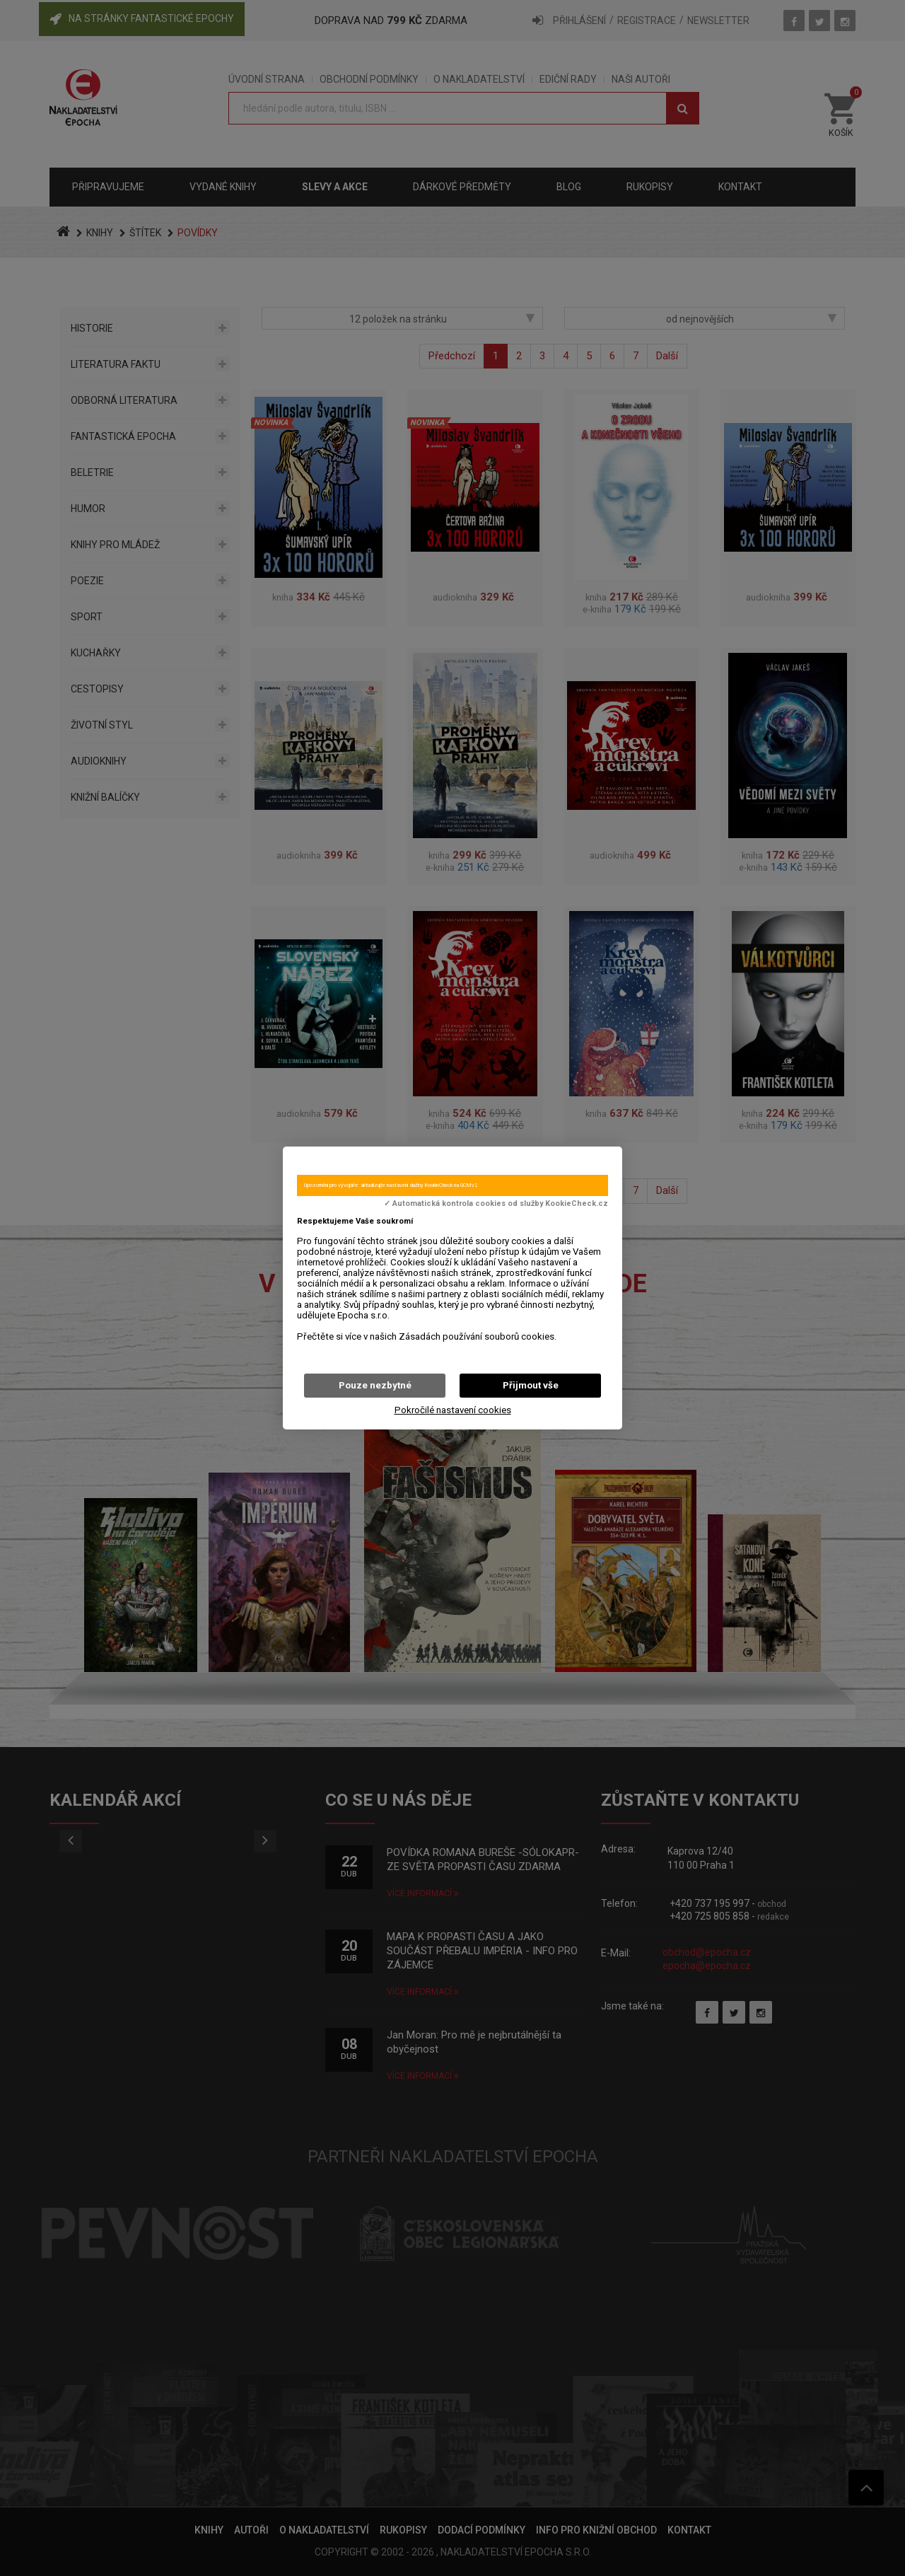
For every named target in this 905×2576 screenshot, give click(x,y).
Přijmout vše (531, 1385)
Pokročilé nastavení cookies (453, 1410)
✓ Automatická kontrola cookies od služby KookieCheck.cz (496, 1203)
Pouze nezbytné (375, 1385)
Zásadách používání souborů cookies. (477, 1336)
